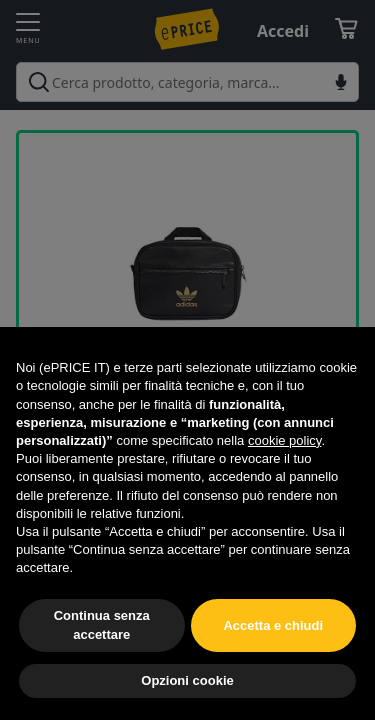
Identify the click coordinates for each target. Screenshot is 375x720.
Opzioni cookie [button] (187, 680)
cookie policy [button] (284, 440)
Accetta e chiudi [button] (273, 625)
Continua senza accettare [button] (102, 624)
